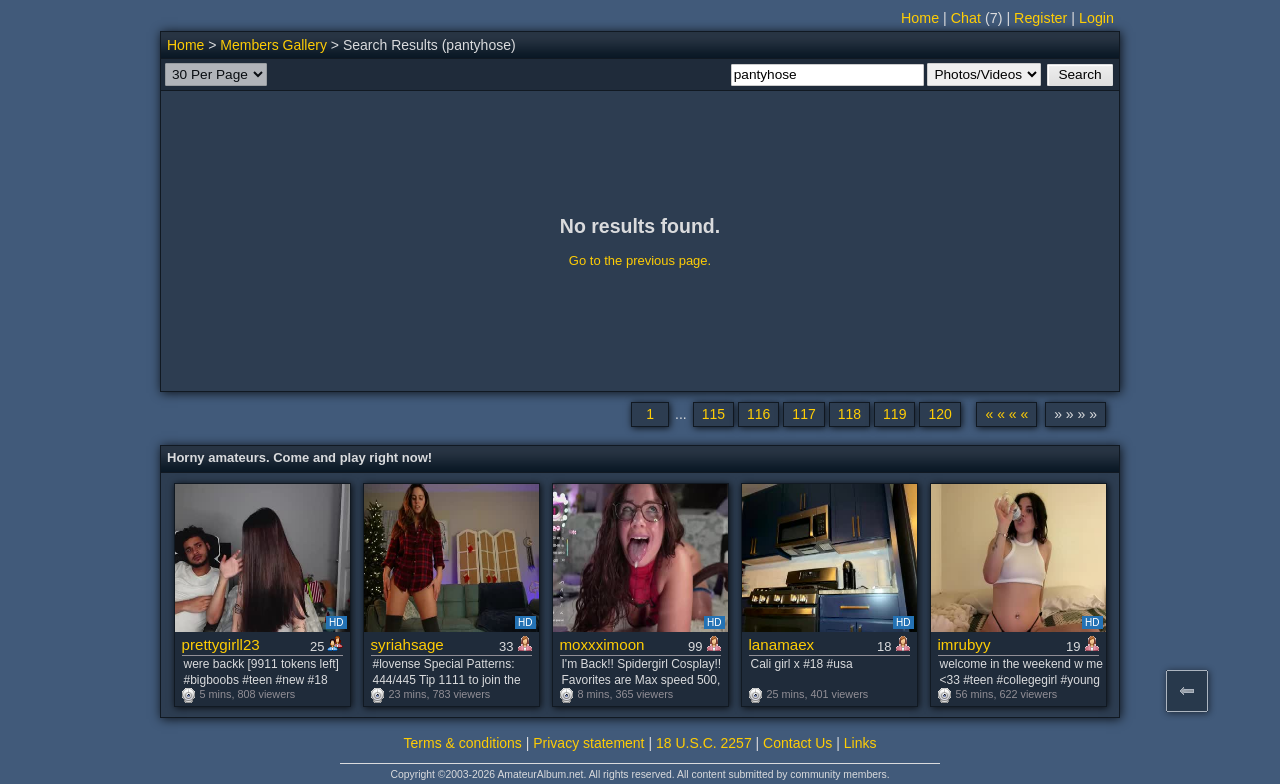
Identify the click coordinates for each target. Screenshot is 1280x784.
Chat (966, 18)
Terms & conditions (463, 743)
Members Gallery (273, 45)
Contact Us (797, 743)
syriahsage (407, 644)
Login (1096, 18)
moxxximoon (602, 644)
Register (1040, 18)
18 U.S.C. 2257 (704, 743)
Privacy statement (588, 743)
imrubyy (964, 644)
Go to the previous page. (640, 260)
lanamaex (782, 644)
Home (920, 18)
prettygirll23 (221, 644)
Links (860, 743)
